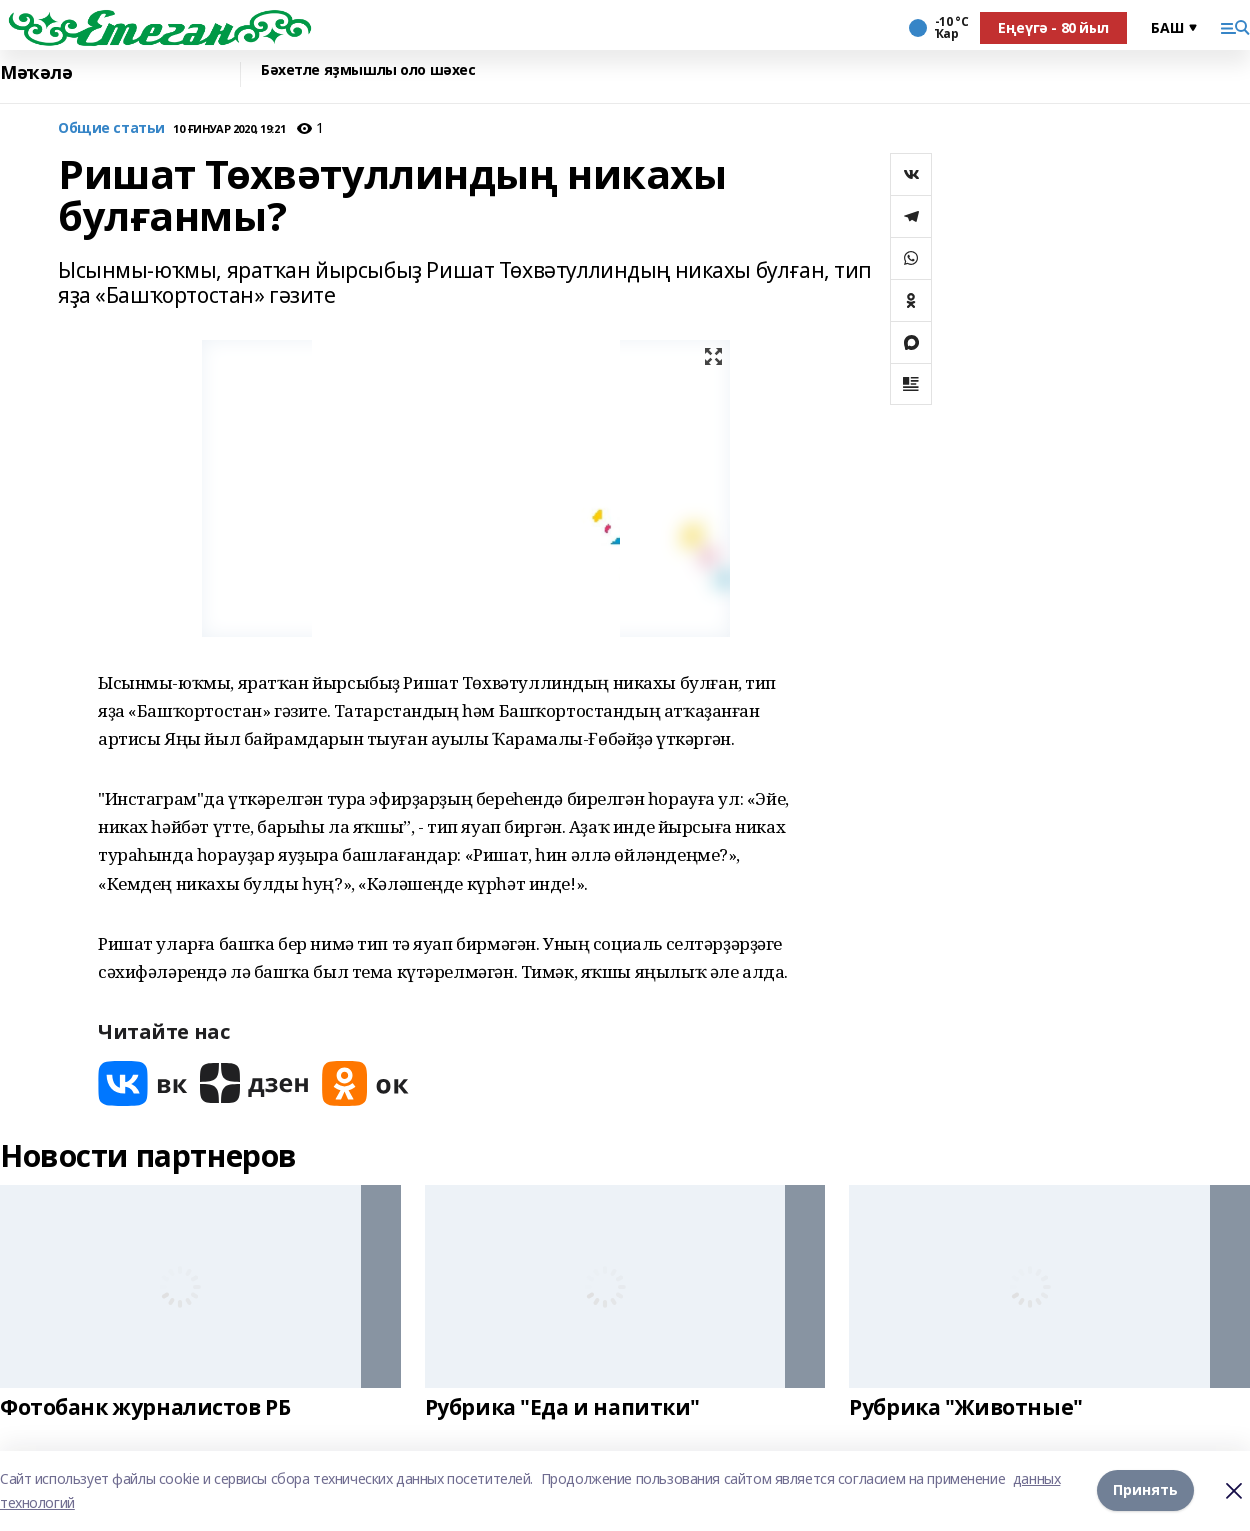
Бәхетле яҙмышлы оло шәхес (368, 70)
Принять (1145, 1490)
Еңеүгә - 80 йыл (1053, 27)
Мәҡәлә (36, 72)
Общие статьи (111, 128)
